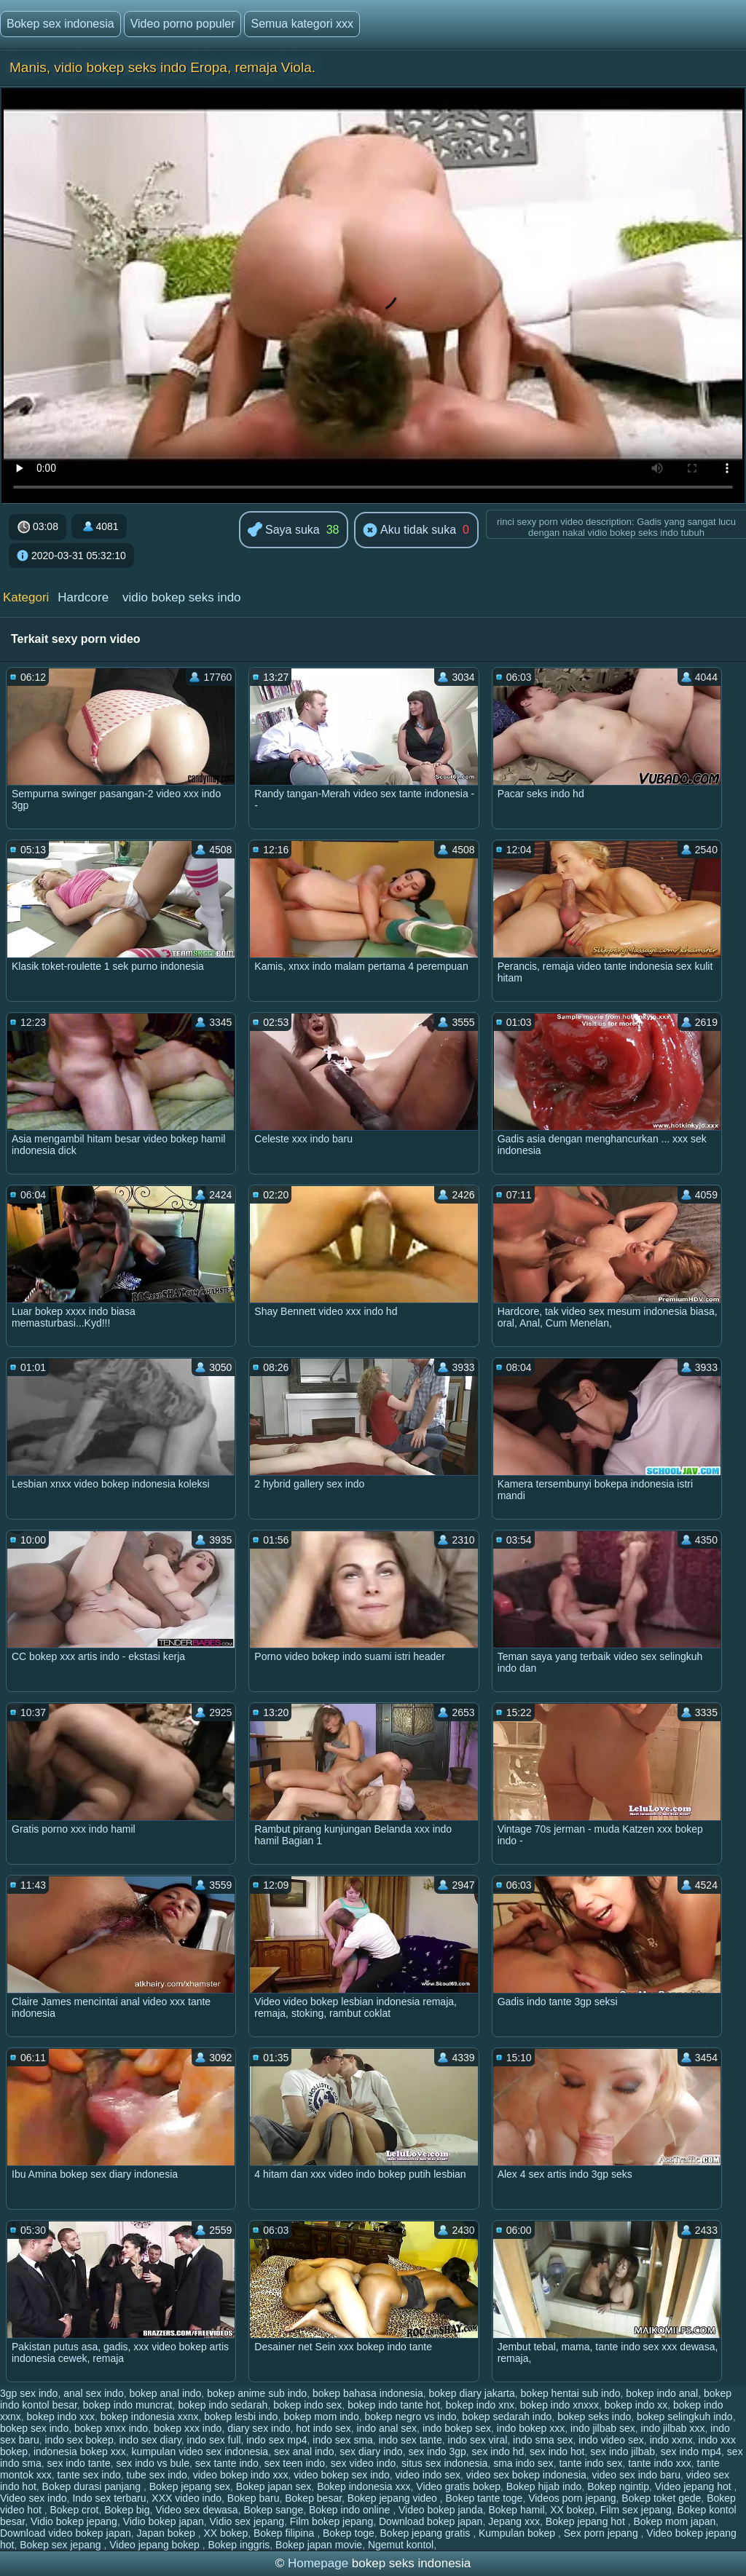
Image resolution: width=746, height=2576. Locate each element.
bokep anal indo (165, 2393)
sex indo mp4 (691, 2451)
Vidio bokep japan (163, 2521)
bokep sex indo (34, 2428)
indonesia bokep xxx (80, 2451)
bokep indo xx (636, 2405)
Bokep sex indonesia (60, 23)
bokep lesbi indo (241, 2416)
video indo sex (428, 2475)
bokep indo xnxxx (559, 2405)
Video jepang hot (694, 2486)
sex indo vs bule (153, 2463)
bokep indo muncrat (128, 2405)
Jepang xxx (514, 2521)
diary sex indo (258, 2428)
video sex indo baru (636, 2475)
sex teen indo (294, 2463)
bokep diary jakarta (472, 2393)
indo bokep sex (457, 2428)
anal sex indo (93, 2393)
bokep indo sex (307, 2405)
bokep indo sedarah (222, 2405)
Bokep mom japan (674, 2521)
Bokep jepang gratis (427, 2533)
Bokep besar (313, 2498)
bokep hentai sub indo (571, 2393)
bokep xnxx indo (111, 2428)
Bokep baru (253, 2498)
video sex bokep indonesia (526, 2475)
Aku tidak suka (409, 531)
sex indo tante (79, 2463)
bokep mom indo (321, 2416)
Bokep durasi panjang (93, 2486)
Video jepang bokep (155, 2545)
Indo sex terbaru (109, 2498)
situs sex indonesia (444, 2463)
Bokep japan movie (318, 2545)
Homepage (318, 2563)
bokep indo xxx (61, 2416)
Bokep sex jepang (61, 2545)
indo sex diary (150, 2440)
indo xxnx (671, 2440)
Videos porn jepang (572, 2498)
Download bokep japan (430, 2521)
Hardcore (83, 597)
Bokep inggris (239, 2545)
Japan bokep (167, 2533)
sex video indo (363, 2463)
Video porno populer (182, 23)
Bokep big (126, 2510)
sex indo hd (498, 2451)
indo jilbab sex (602, 2428)
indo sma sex (543, 2440)
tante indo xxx (659, 2463)
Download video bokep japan (65, 2533)
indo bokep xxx (531, 2428)
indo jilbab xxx (673, 2428)
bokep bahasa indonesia (368, 2393)
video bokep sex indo (342, 2475)
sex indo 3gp (437, 2451)
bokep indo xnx (480, 2405)
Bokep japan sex (274, 2486)
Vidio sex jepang (247, 2521)
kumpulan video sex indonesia (200, 2451)
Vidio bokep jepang (74, 2521)
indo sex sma (342, 2440)
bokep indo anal (662, 2393)
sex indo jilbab (622, 2451)
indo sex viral (478, 2440)
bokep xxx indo (187, 2428)
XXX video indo (186, 2498)
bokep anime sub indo (257, 2393)
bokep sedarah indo (506, 2416)
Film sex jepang (636, 2510)
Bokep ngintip (618, 2486)
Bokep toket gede (661, 2498)
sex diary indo (370, 2451)
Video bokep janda (440, 2510)
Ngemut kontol (400, 2545)
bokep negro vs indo (410, 2416)
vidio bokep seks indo (181, 597)
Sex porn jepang (602, 2533)
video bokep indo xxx (240, 2475)
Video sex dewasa (196, 2510)
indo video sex (611, 2440)
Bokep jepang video (394, 2498)
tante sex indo (89, 2475)
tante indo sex (590, 2463)
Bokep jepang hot (587, 2521)
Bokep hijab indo (544, 2486)
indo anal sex (387, 2428)
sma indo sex (523, 2463)
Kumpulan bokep (518, 2533)
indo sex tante (410, 2440)
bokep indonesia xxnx (150, 2416)
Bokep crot (74, 2510)
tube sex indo (157, 2475)
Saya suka (284, 530)
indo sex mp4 (276, 2440)
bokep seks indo (594, 2416)
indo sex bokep (78, 2440)
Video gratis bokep (458, 2486)
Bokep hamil (516, 2510)
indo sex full (214, 2440)
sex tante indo (227, 2463)
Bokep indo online (351, 2510)
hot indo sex (323, 2428)
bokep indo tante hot (394, 2405)
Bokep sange (273, 2510)
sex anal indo (304, 2451)
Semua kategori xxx (302, 23)
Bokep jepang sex (189, 2486)
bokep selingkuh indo (685, 2416)
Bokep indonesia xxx (363, 2486)
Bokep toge (348, 2533)
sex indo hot (557, 2451)
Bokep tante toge (484, 2498)
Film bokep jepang (331, 2521)
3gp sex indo (29, 2393)
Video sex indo (33, 2498)
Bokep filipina (285, 2533)
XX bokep (572, 2510)
